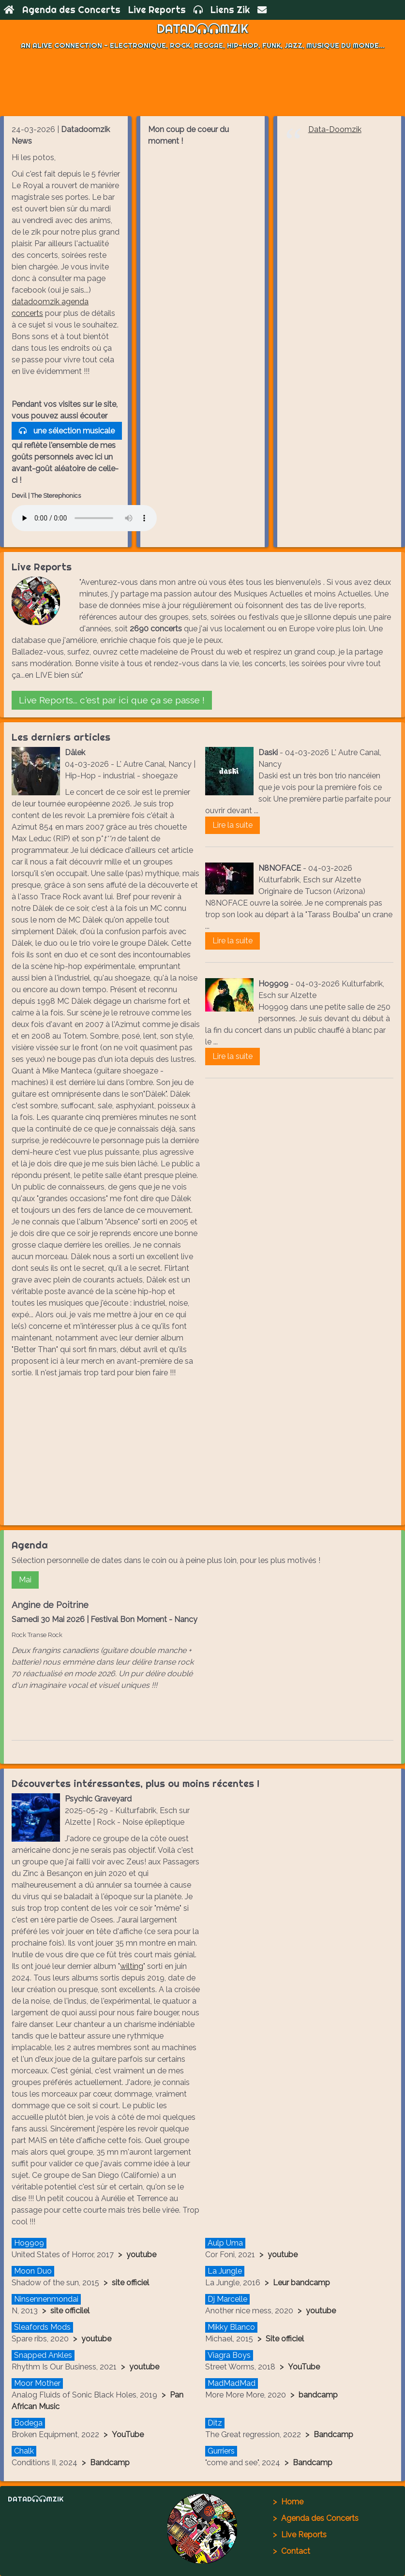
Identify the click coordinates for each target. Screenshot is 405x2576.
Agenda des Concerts (71, 9)
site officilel (70, 2310)
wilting (131, 1966)
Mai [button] (25, 1579)
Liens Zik (230, 9)
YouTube (304, 2366)
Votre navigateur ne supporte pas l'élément (84, 518)
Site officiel (285, 2338)
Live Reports (157, 9)
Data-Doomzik (334, 129)
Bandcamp (333, 2434)
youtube (141, 2254)
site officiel (130, 2282)
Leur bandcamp (301, 2282)
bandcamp (318, 2394)
